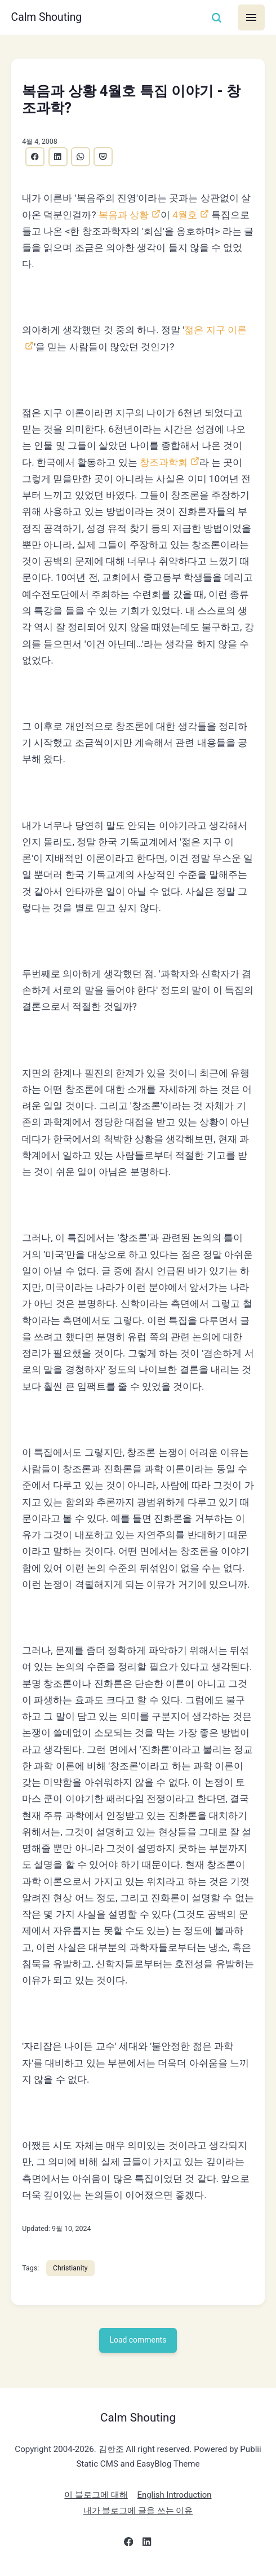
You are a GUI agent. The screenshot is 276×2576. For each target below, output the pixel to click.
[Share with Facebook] (34, 156)
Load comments (138, 2341)
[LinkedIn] (147, 2545)
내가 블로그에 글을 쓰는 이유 (138, 2512)
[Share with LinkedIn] (58, 156)
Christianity (70, 2268)
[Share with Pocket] (104, 156)
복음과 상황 (124, 214)
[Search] (216, 17)
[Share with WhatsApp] (81, 156)
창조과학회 (164, 462)
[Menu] (251, 17)
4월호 (184, 214)
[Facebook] (128, 2545)
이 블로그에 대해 (95, 2496)
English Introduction (174, 2496)
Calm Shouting (47, 17)
